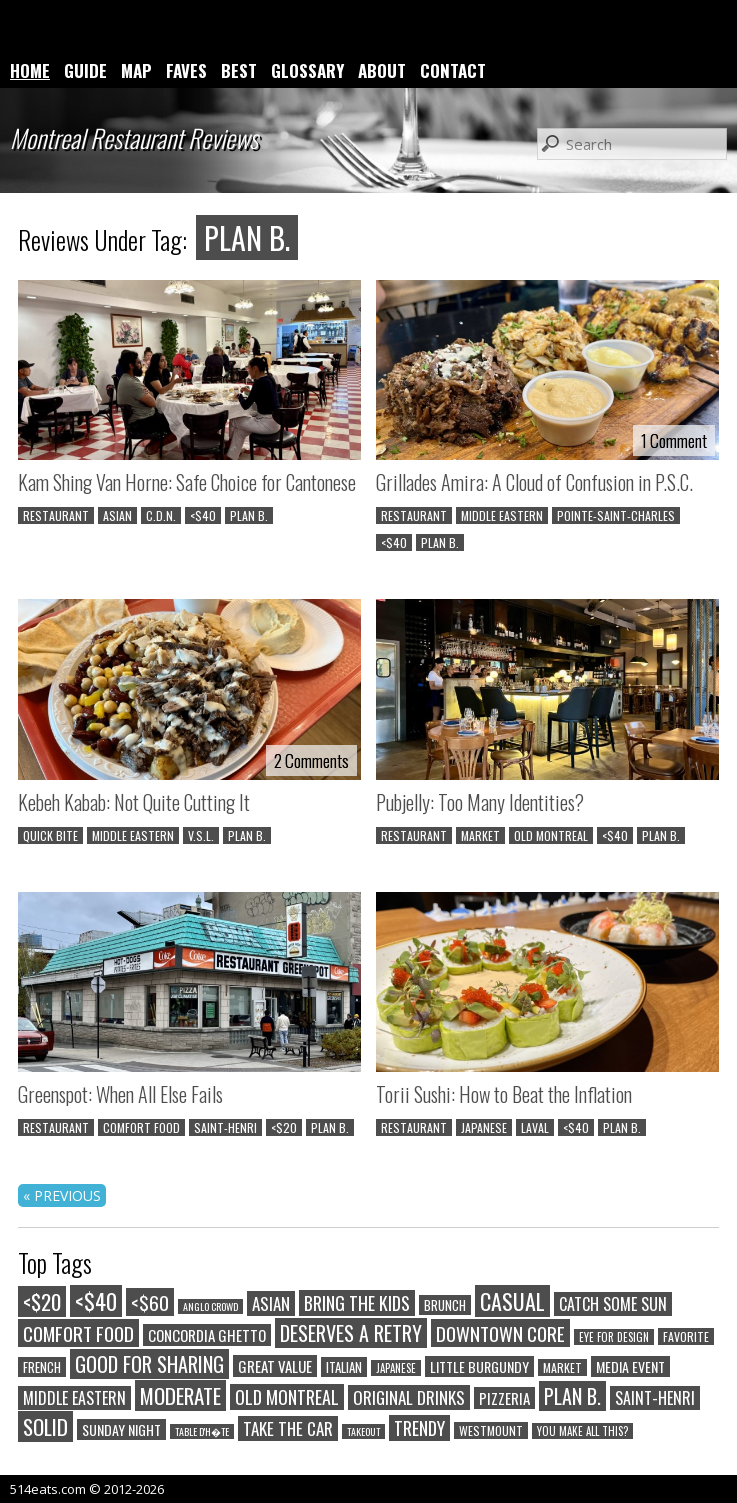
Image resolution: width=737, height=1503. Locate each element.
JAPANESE (484, 1127)
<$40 (203, 515)
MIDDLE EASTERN (502, 515)
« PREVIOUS (62, 1195)
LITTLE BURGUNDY (479, 1366)
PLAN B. (249, 515)
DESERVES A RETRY (351, 1333)
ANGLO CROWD (210, 1306)
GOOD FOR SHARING (149, 1364)
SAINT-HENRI (225, 1127)
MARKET (480, 835)
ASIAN (117, 515)
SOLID (45, 1426)
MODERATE (180, 1395)
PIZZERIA (504, 1398)
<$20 (284, 1127)
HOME (30, 70)
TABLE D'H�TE (202, 1431)
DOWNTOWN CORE (500, 1333)
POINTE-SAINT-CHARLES (616, 515)
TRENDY (419, 1428)
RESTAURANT (56, 515)
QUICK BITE (50, 835)
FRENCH (42, 1367)
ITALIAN (344, 1367)
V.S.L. (201, 835)
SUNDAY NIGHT (121, 1429)
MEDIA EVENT (630, 1366)
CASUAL (512, 1301)
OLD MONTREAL (551, 835)
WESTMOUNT (491, 1430)
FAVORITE (686, 1336)
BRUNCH (445, 1305)
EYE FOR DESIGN (614, 1337)
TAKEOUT (363, 1431)
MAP (136, 70)
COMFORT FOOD (141, 1127)
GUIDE (85, 70)
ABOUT (382, 70)
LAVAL (535, 1127)
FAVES (186, 70)
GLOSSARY (307, 70)
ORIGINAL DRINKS (409, 1397)
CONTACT (453, 70)
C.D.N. (161, 515)
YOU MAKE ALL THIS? (582, 1431)
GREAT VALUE (275, 1366)
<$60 (150, 1302)
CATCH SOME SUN (613, 1304)
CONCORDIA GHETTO (207, 1335)
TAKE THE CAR (288, 1428)
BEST (239, 70)
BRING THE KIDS (357, 1303)
